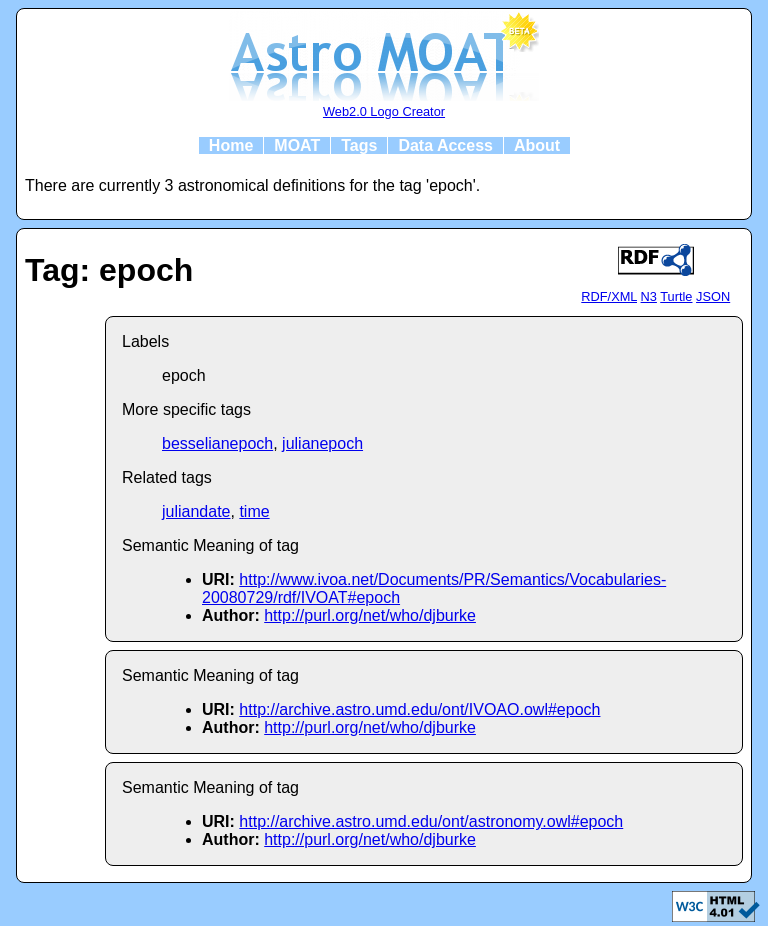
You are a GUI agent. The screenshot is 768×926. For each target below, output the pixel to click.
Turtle (676, 296)
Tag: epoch (109, 270)
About (537, 145)
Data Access (445, 145)
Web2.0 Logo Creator (384, 111)
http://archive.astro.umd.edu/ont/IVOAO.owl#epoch (419, 709)
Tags (359, 145)
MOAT (297, 145)
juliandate (196, 511)
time (254, 511)
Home (231, 145)
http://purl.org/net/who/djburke (370, 615)
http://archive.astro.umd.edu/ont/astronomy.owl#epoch (431, 821)
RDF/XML (609, 296)
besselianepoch (217, 443)
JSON (713, 296)
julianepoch (322, 443)
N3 (649, 296)
